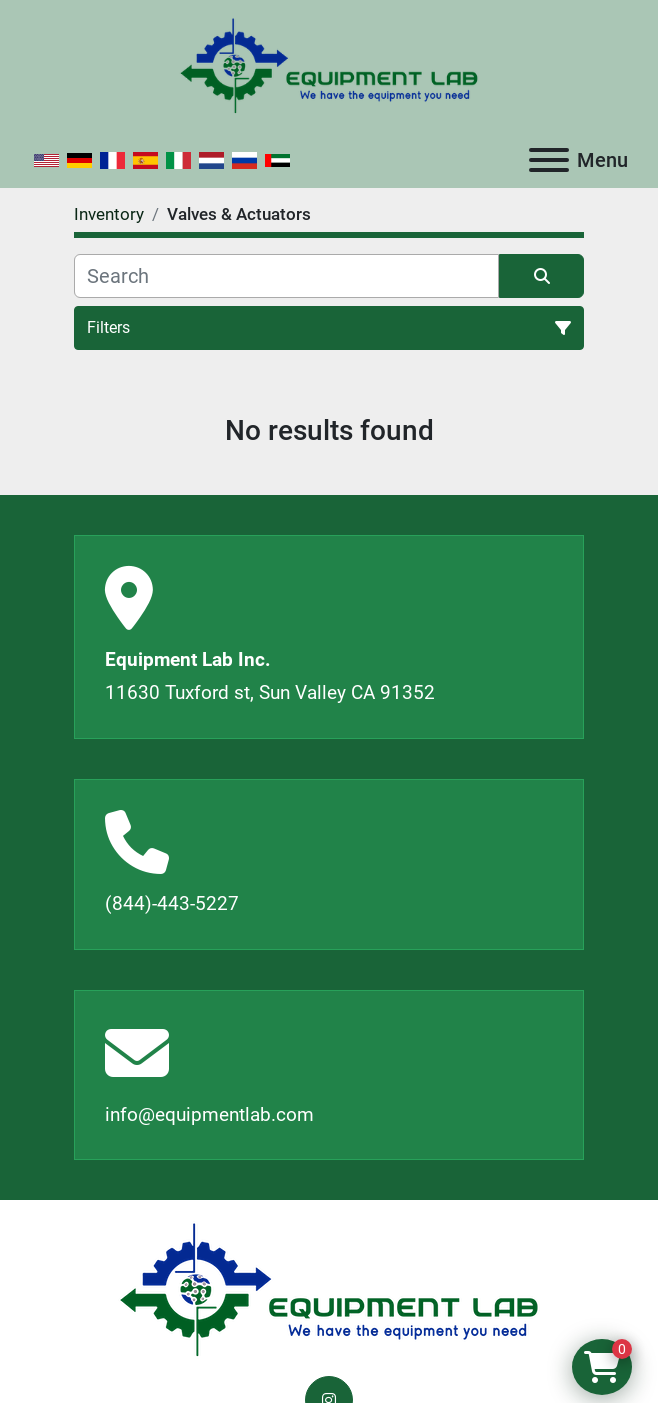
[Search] (286, 276)
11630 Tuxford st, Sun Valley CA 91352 (270, 692)
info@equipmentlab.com (209, 1114)
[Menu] (549, 160)
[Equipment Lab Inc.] (329, 1289)
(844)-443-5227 (172, 903)
